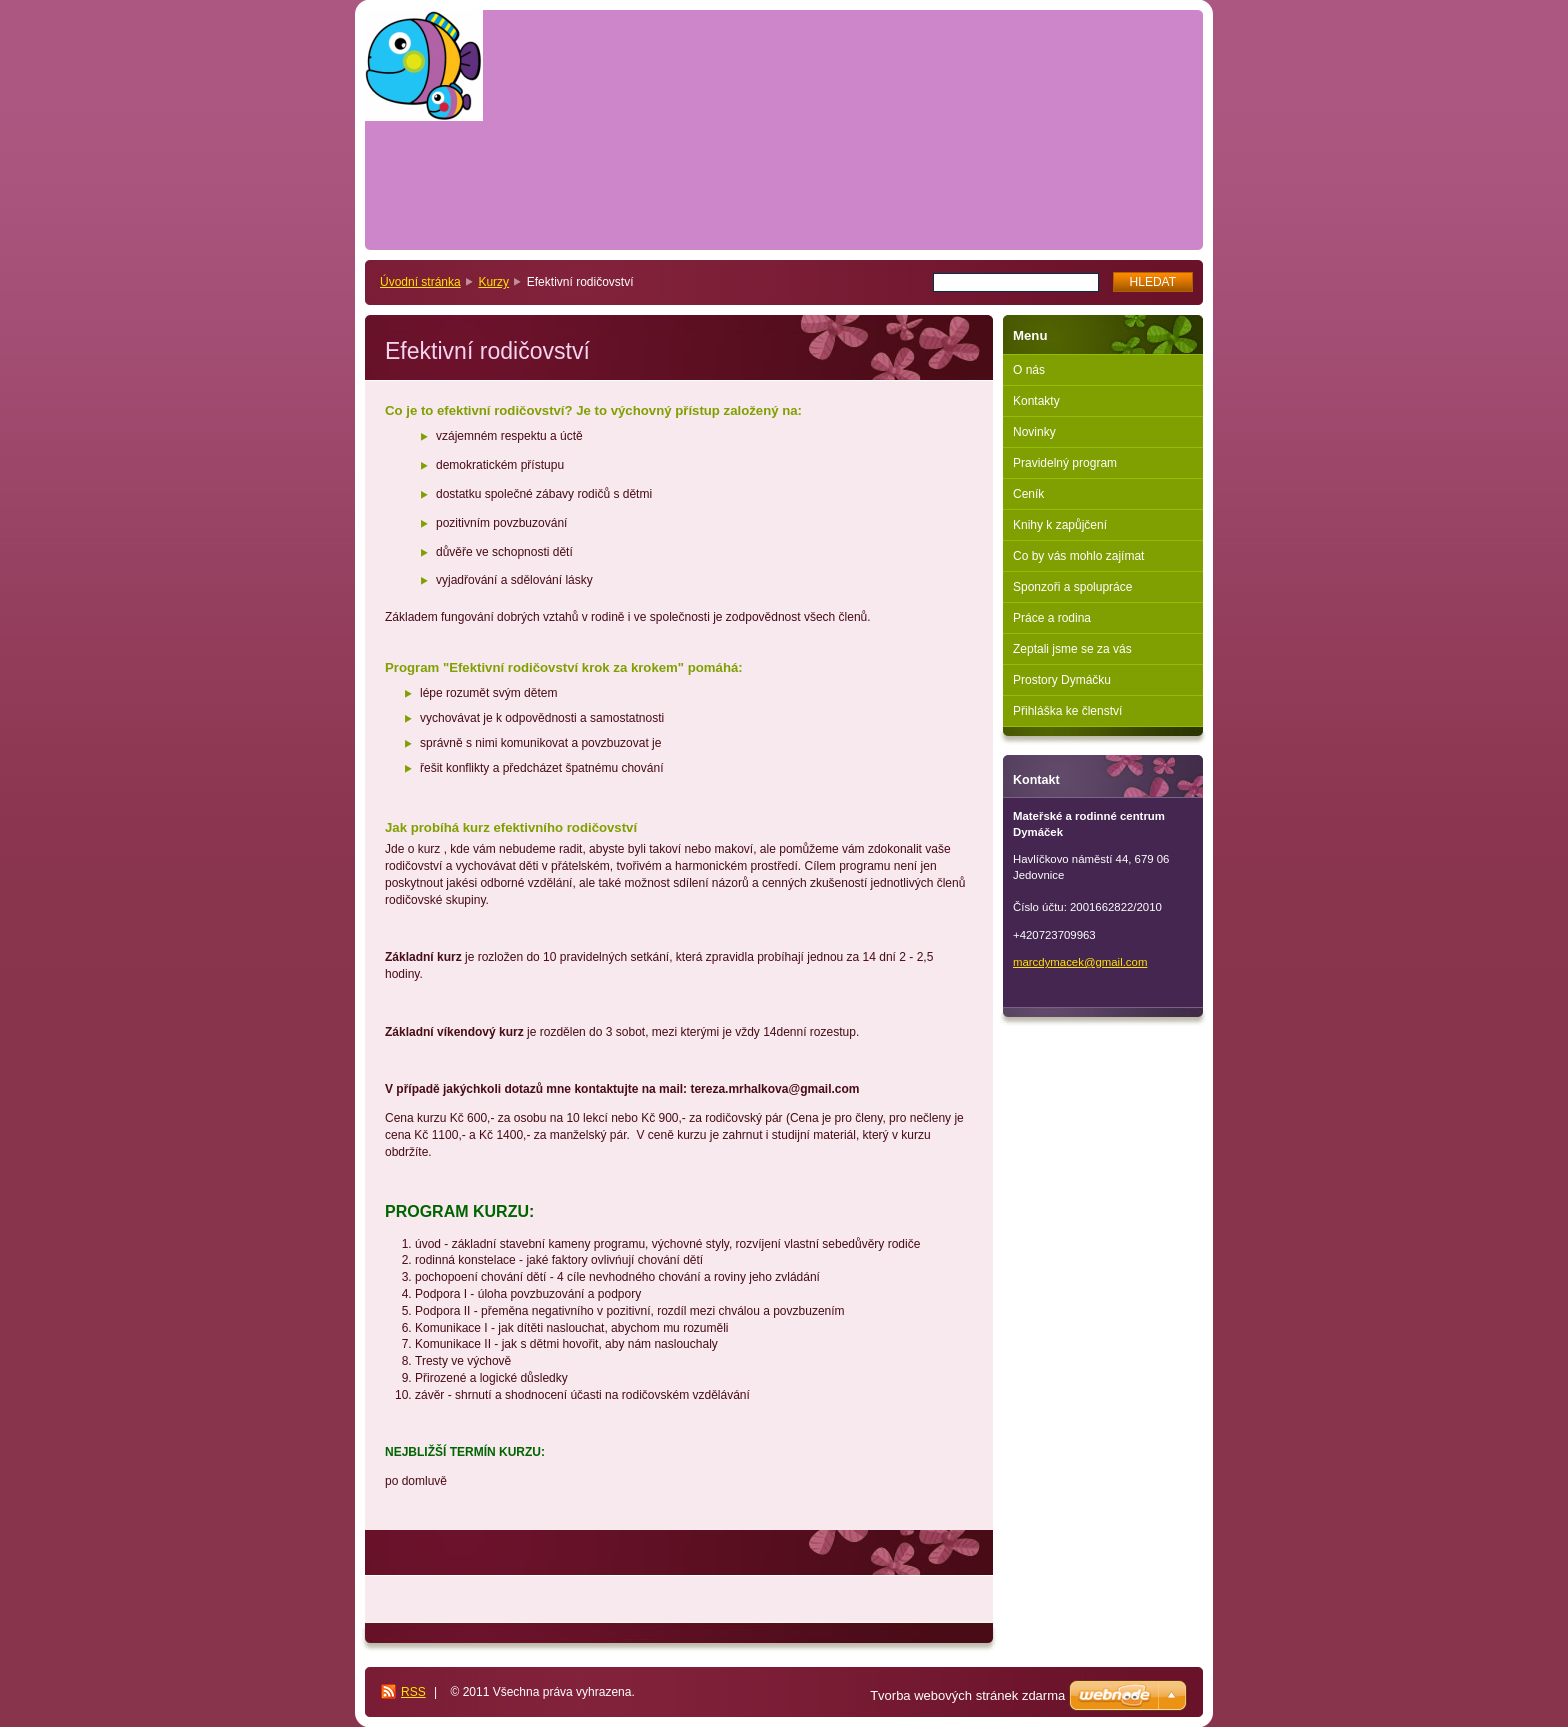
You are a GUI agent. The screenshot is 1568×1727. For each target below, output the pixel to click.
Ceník (1028, 494)
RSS (413, 1692)
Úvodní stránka (420, 282)
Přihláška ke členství (1067, 711)
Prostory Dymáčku (1062, 680)
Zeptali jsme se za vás (1072, 649)
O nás (1029, 370)
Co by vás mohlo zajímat (1078, 556)
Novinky (1034, 432)
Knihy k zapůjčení (1060, 525)
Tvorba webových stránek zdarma (967, 1695)
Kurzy (493, 282)
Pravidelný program (1065, 463)
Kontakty (1036, 401)
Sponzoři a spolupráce (1072, 587)
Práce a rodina (1052, 618)
